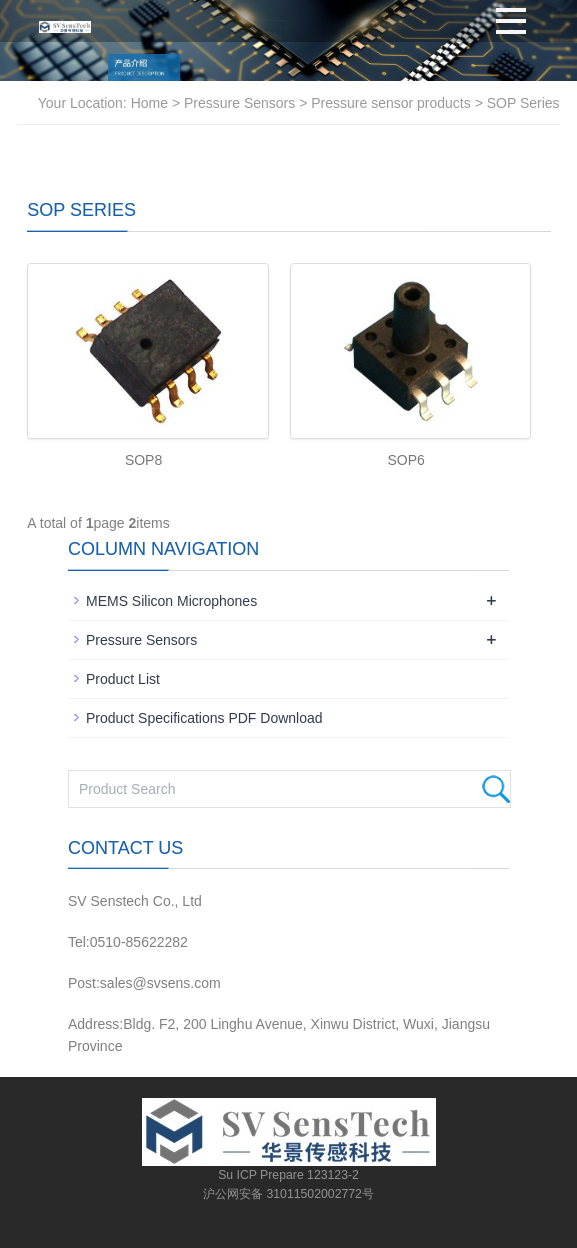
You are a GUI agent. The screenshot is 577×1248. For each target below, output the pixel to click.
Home (149, 103)
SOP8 (143, 460)
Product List (123, 679)
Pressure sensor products (391, 103)
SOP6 (405, 460)
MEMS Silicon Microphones (171, 601)
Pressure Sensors (241, 103)
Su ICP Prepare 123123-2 (288, 1175)
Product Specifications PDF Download (204, 718)
